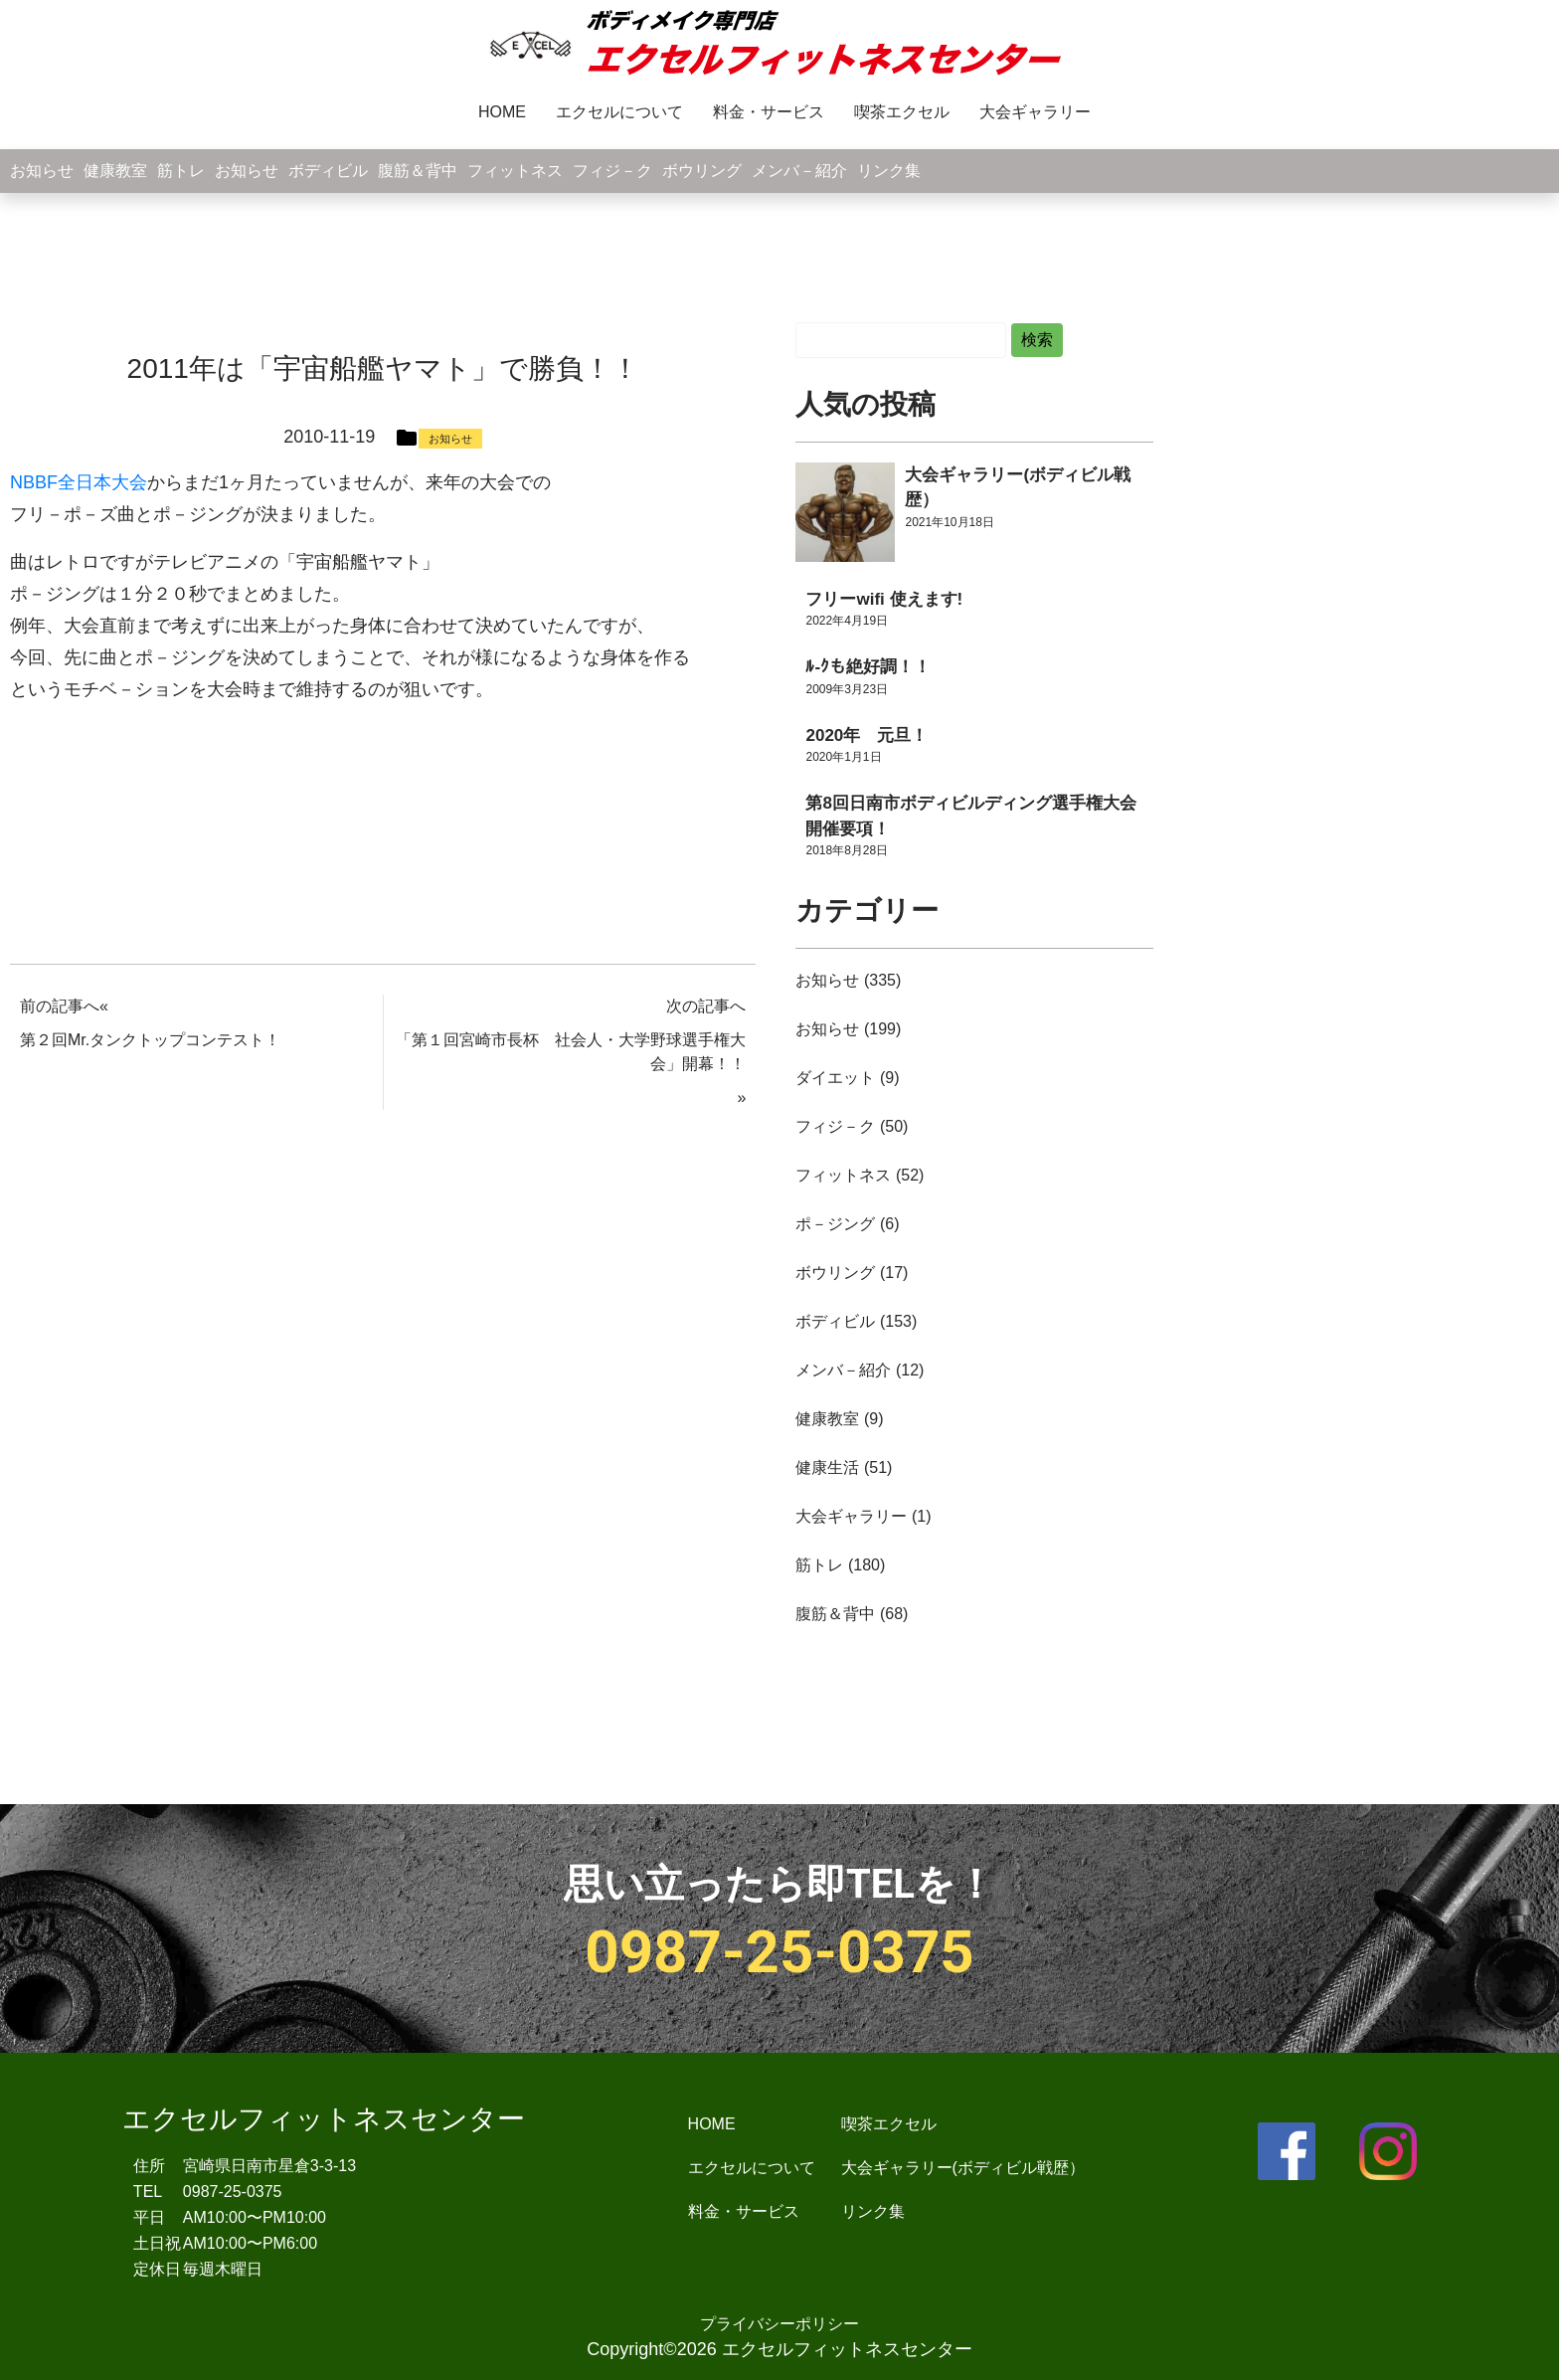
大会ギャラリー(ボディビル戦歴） (963, 2167)
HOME (502, 111)
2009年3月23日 (846, 689)
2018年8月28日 (846, 850)
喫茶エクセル (902, 111)
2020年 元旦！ (866, 735)
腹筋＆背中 (417, 170)
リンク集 (889, 170)
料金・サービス (768, 111)
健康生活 (827, 1467)
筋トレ (181, 170)
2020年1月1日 (843, 757)
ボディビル (328, 170)
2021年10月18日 (949, 522)
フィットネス (515, 170)
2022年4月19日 (846, 621)
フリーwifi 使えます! (883, 599)
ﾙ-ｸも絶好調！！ (868, 666)
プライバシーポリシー (779, 2323)
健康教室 (115, 170)
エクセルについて (619, 111)
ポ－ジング (835, 1223)
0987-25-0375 (779, 1952)
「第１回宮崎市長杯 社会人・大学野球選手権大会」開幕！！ (571, 1051)
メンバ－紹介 (799, 170)
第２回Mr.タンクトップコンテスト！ (150, 1039)
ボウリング (702, 170)
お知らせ (42, 170)
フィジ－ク (612, 170)
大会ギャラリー (1035, 111)
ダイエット (835, 1077)
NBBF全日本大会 (78, 482)
